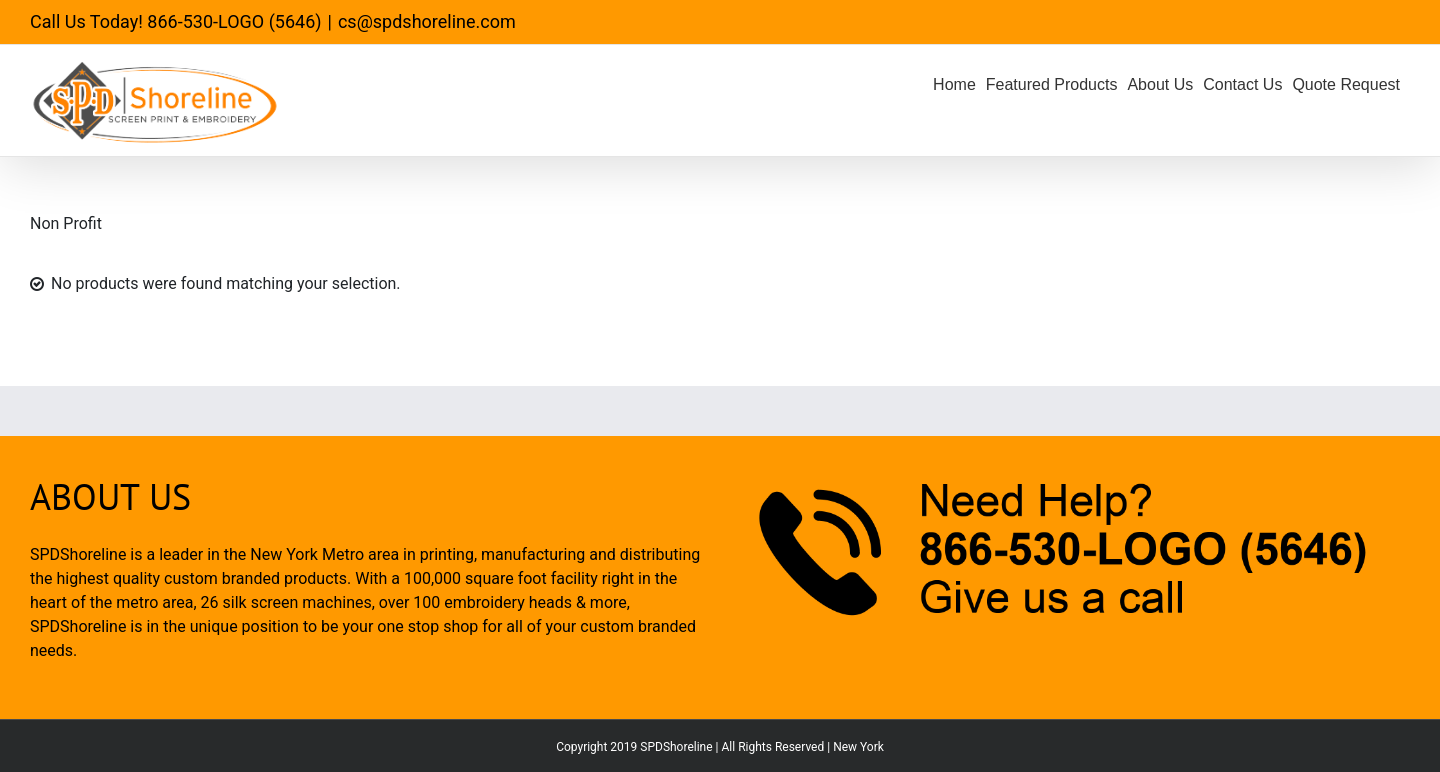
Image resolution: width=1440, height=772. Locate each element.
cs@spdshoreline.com (427, 21)
